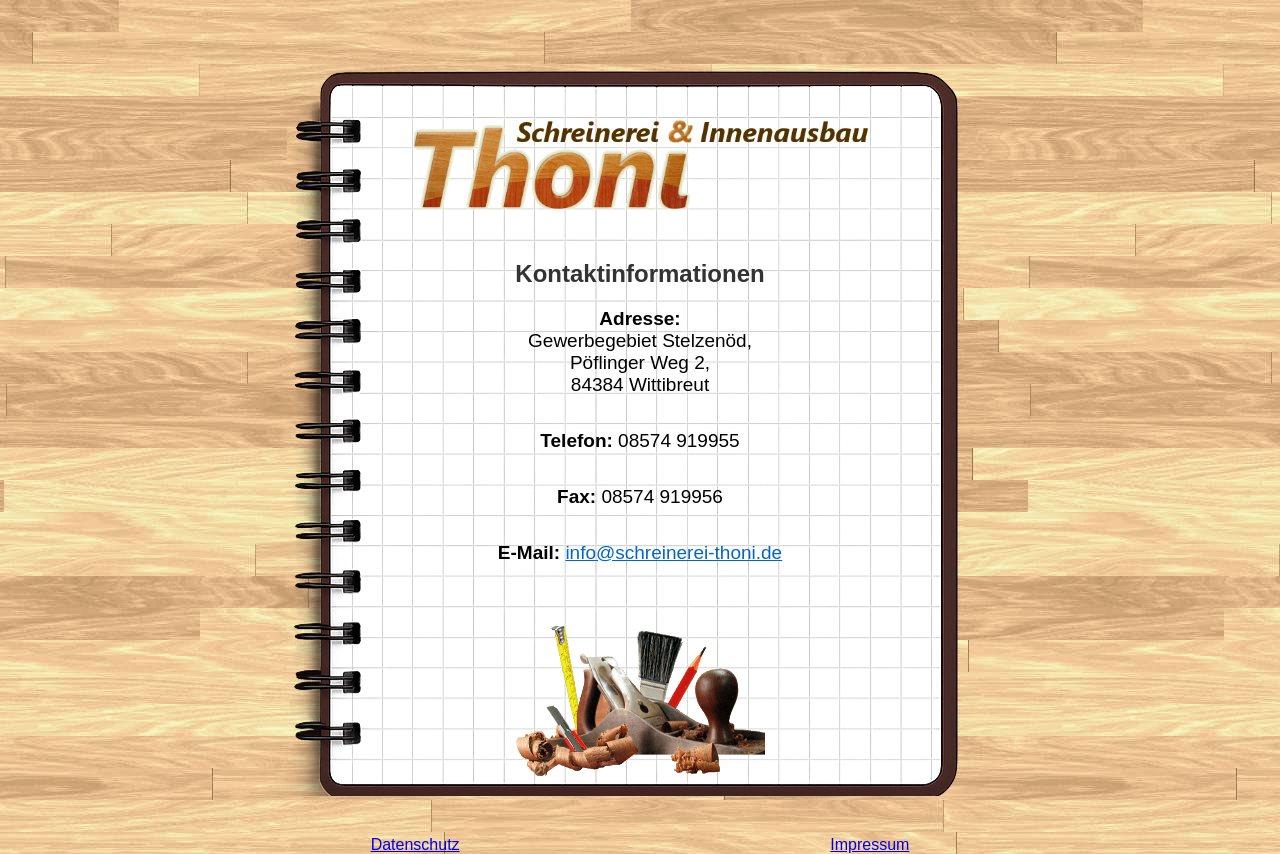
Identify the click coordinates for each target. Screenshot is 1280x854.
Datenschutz (415, 844)
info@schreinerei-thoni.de (673, 552)
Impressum (869, 844)
